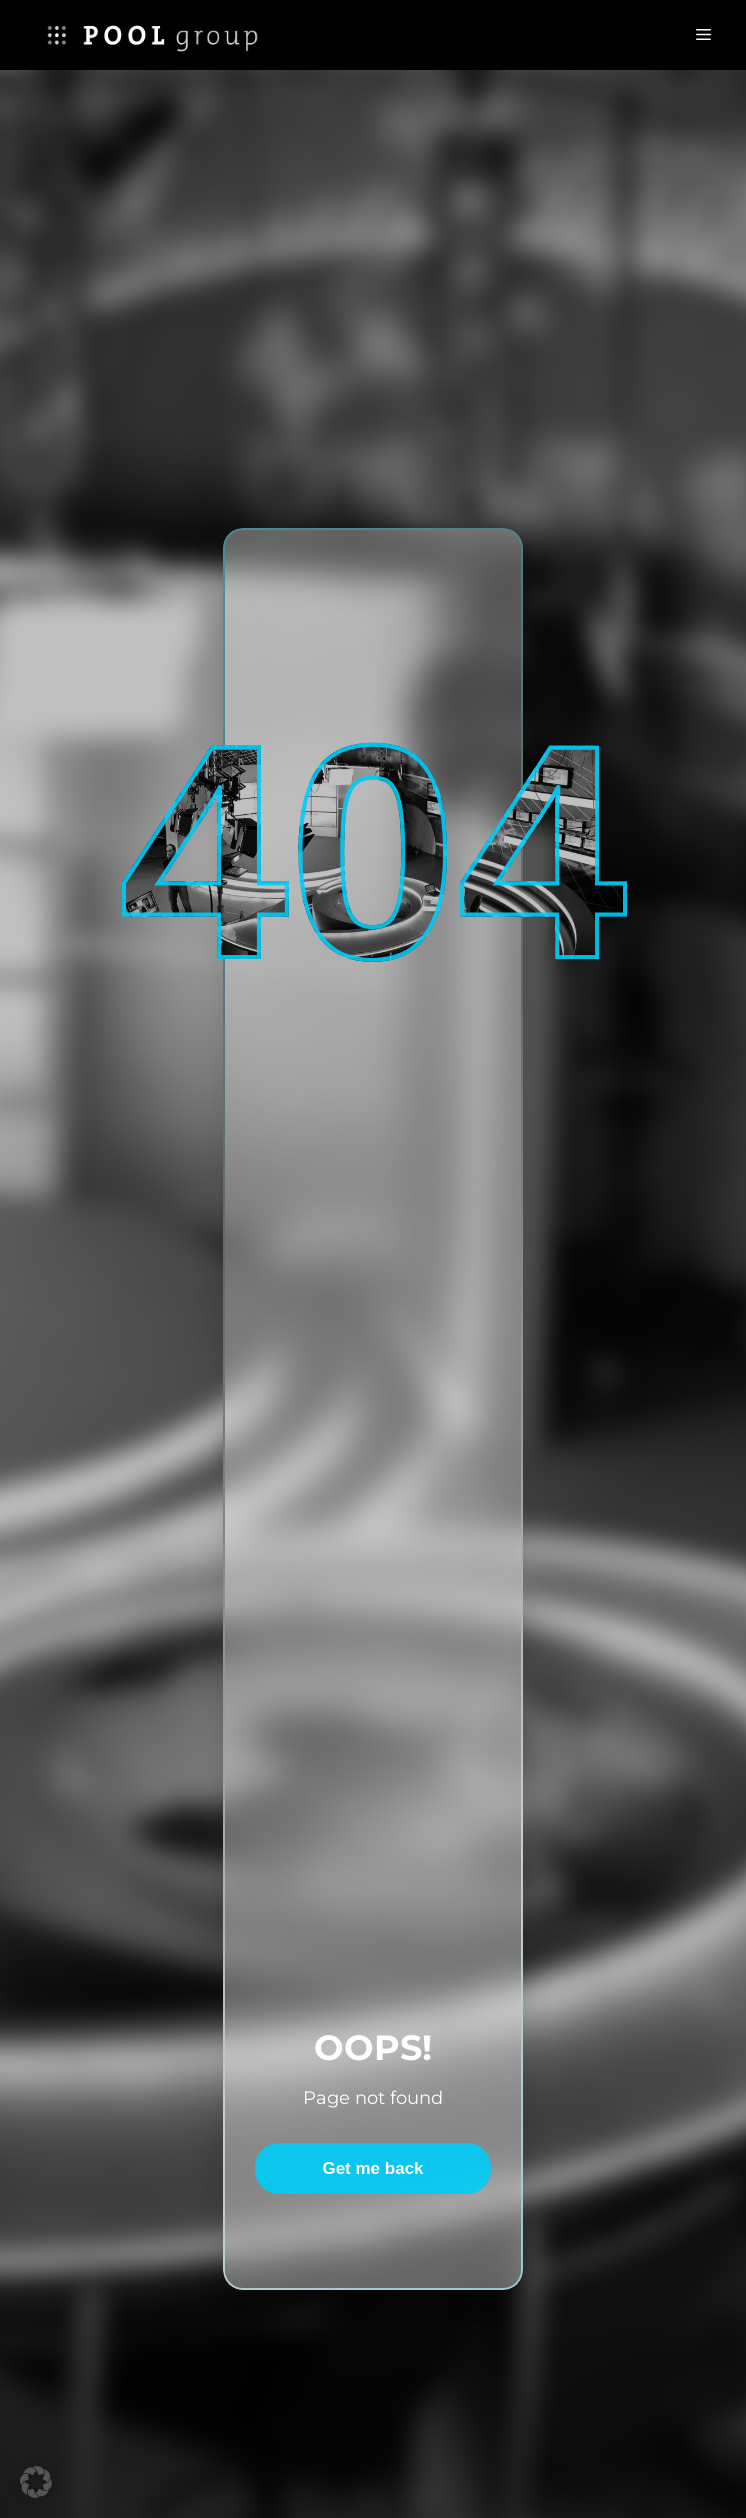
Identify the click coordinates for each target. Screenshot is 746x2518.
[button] (36, 2482)
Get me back (372, 2168)
